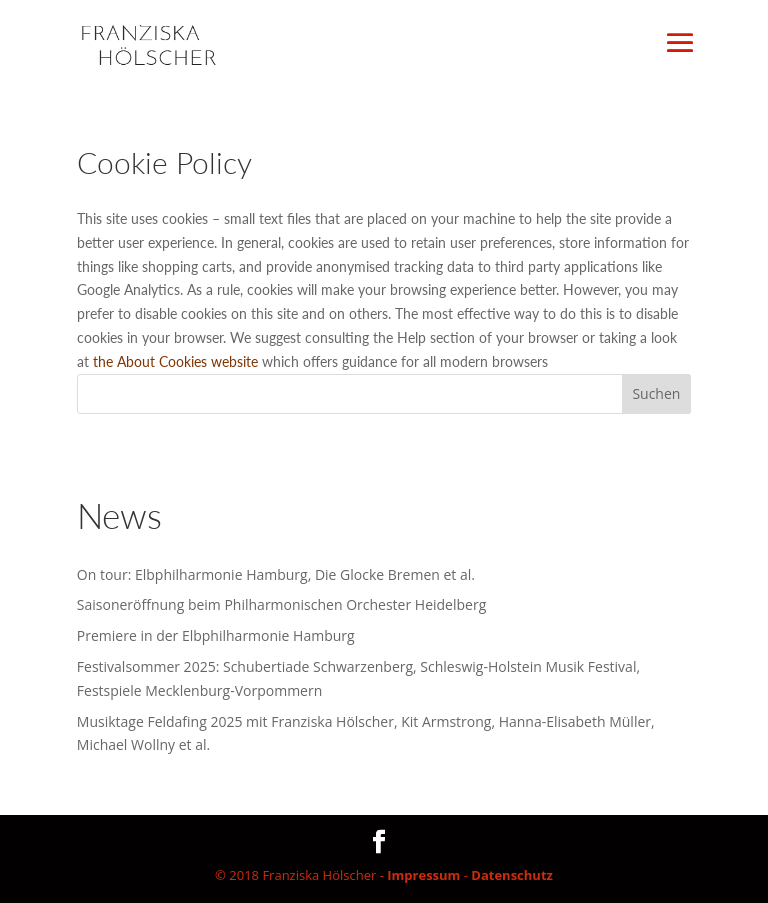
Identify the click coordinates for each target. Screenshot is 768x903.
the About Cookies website (175, 361)
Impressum (423, 875)
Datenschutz (512, 875)
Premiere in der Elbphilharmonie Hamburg (216, 635)
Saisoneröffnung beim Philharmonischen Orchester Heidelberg (281, 604)
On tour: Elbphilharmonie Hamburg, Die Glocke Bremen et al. (276, 574)
